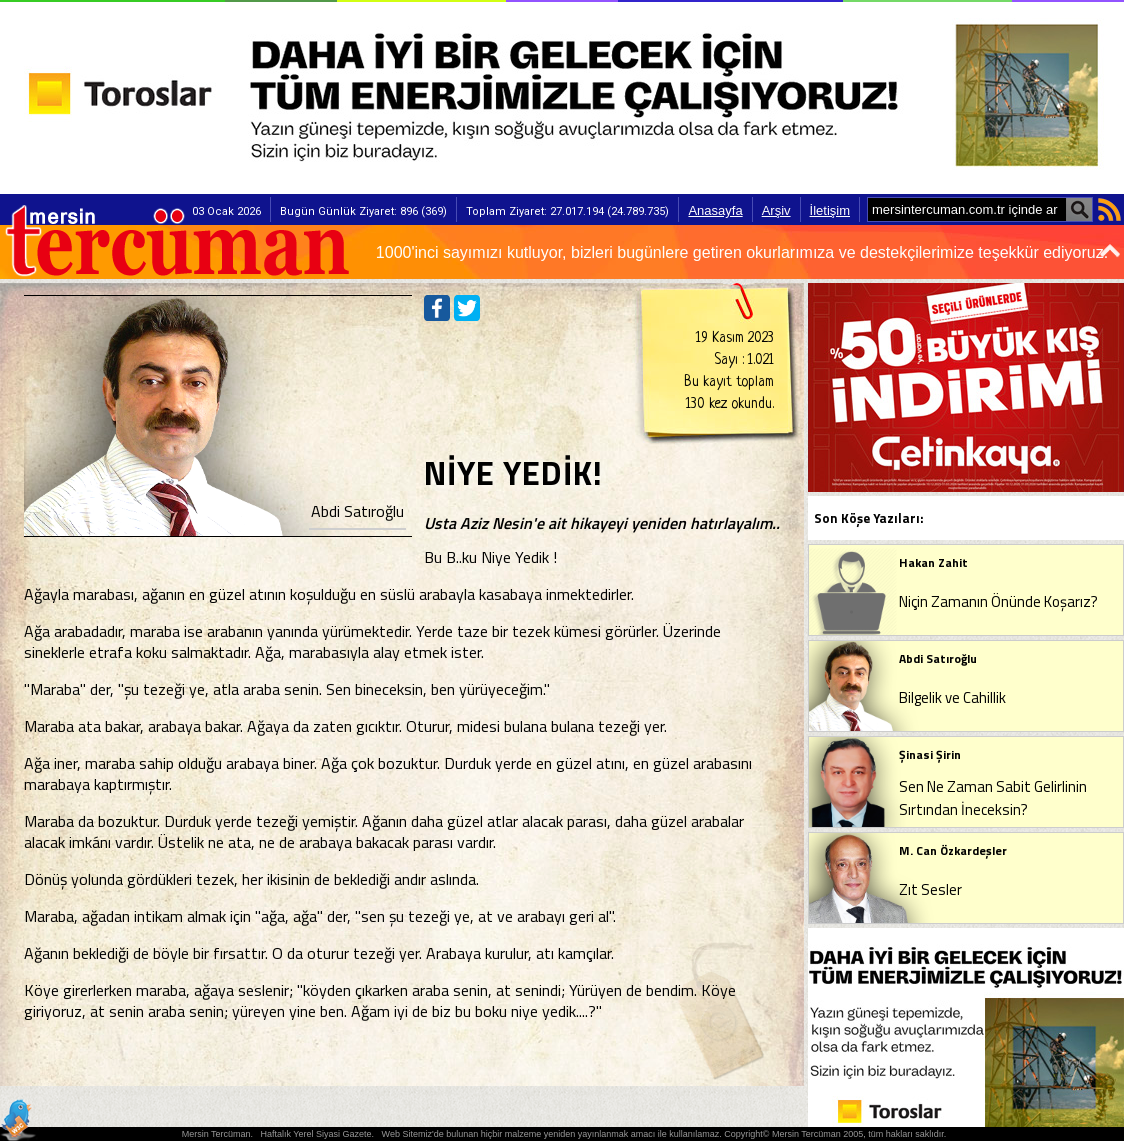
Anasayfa (715, 210)
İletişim (830, 210)
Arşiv (776, 210)
